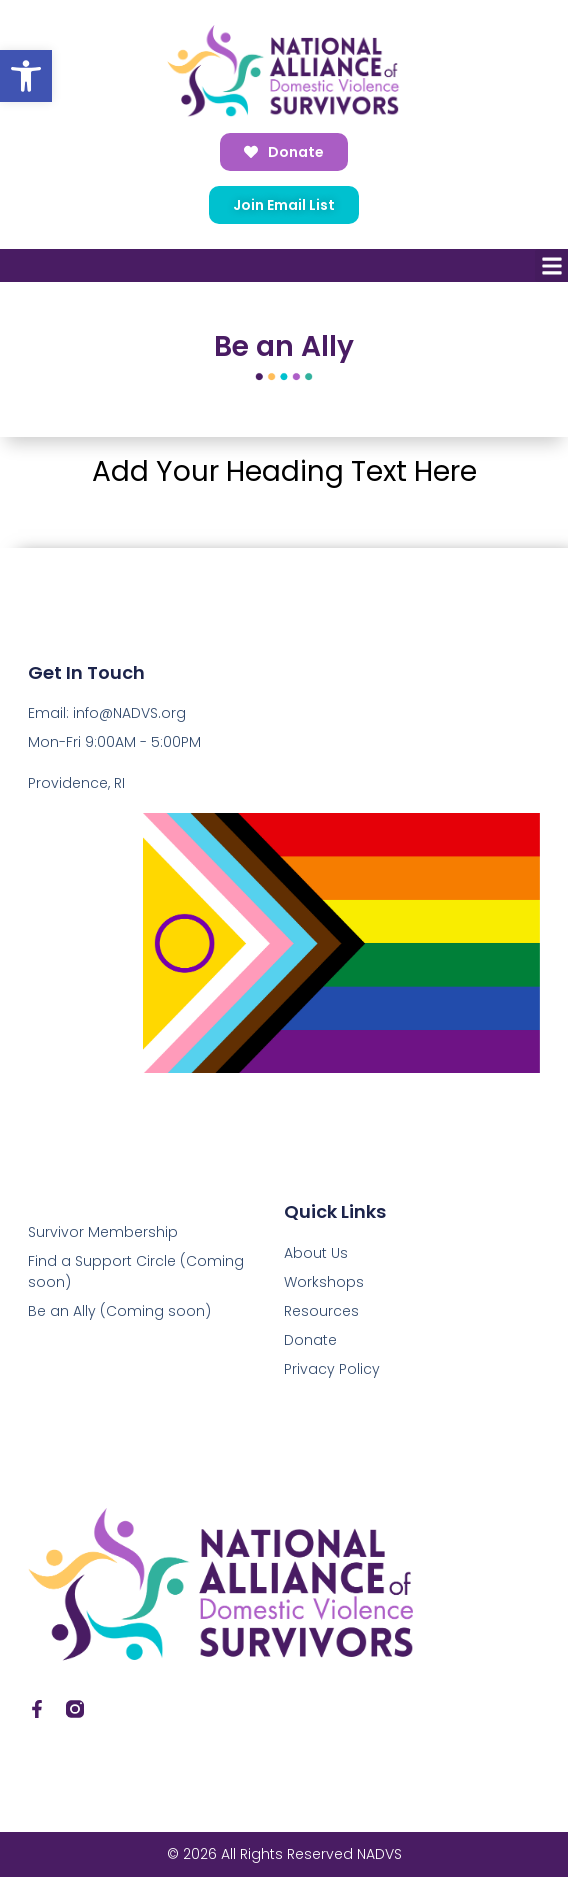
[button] (26, 76)
